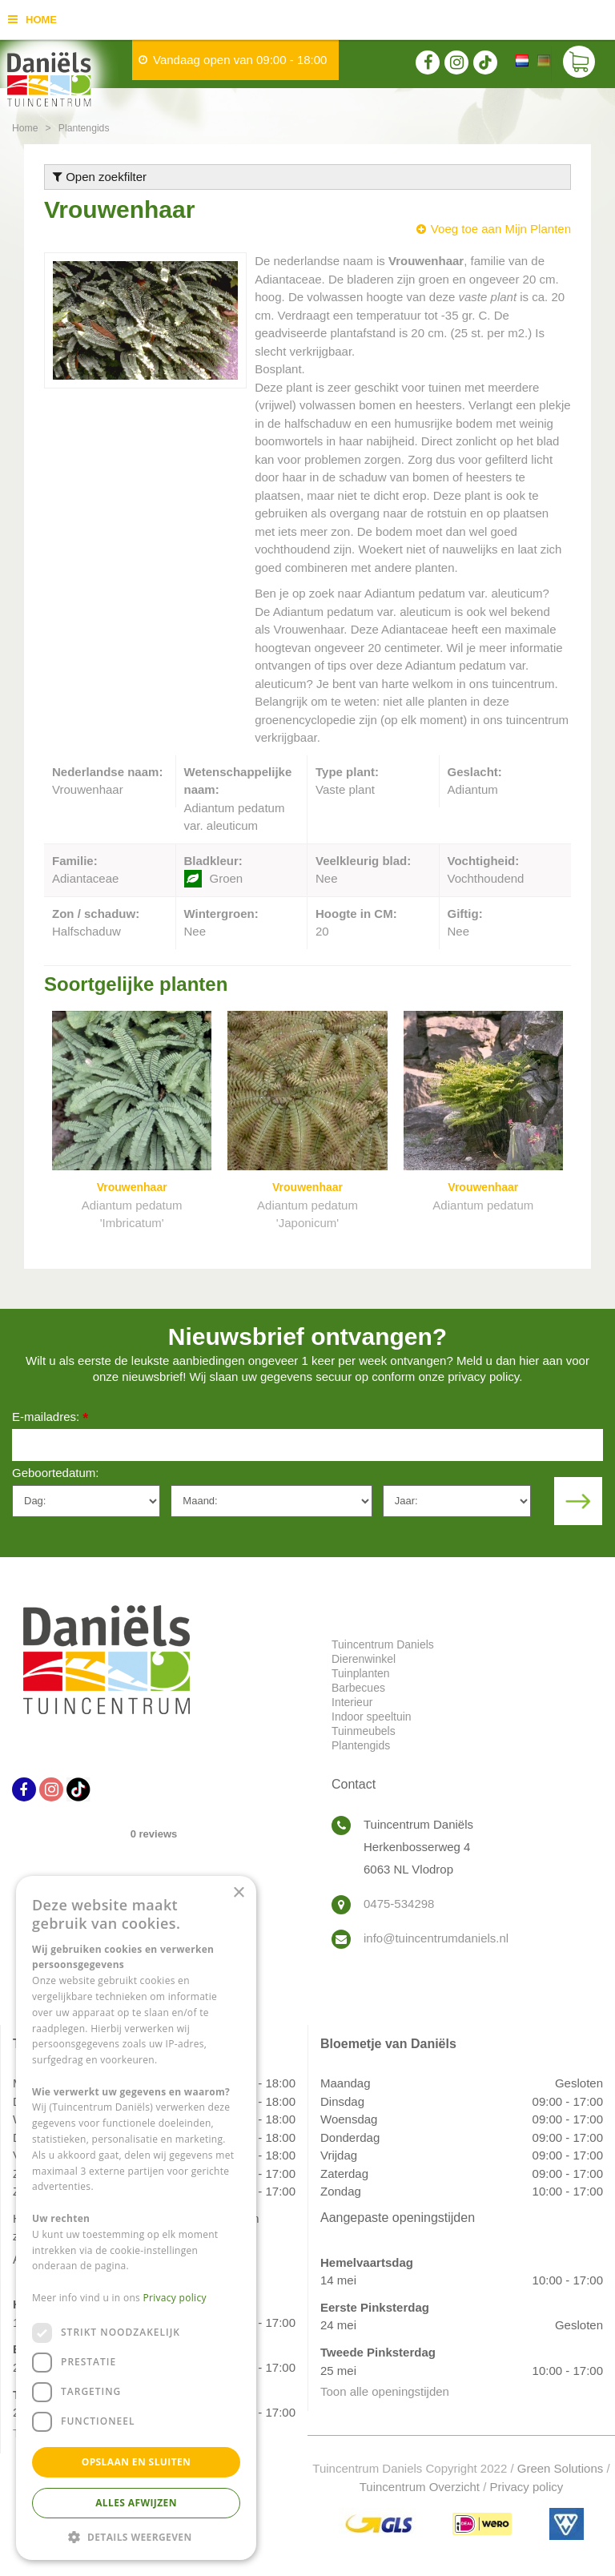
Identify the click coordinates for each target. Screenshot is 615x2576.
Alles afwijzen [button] (136, 2503)
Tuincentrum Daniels (383, 1644)
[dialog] (136, 2218)
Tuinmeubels (364, 1731)
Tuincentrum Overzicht (420, 2486)
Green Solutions (560, 2468)
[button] (136, 2536)
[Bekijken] (579, 64)
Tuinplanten (361, 1673)
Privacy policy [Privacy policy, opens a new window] (175, 2297)
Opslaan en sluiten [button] (136, 2462)
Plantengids (361, 1745)
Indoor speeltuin (372, 1716)
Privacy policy (527, 2486)
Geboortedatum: (55, 1472)
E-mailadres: (50, 1418)
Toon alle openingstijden (384, 2391)
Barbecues (358, 1687)
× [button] (238, 1893)
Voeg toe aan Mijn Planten (501, 228)
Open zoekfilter (100, 176)
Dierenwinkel (364, 1658)
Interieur (352, 1702)
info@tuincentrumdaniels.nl (436, 1938)
